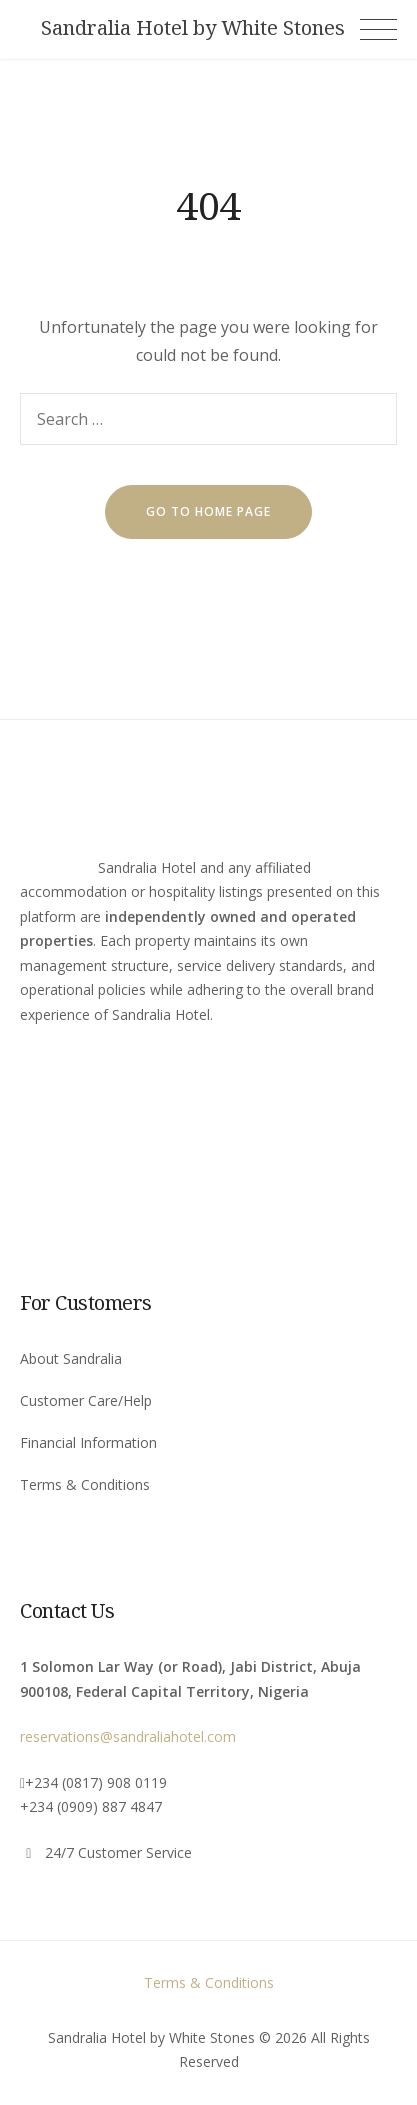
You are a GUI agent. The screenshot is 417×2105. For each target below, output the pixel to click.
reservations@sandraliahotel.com (128, 1736)
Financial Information (88, 1442)
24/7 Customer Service (118, 1852)
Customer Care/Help (86, 1400)
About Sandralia (71, 1358)
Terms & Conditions (85, 1484)
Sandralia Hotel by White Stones (193, 28)
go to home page (208, 511)
